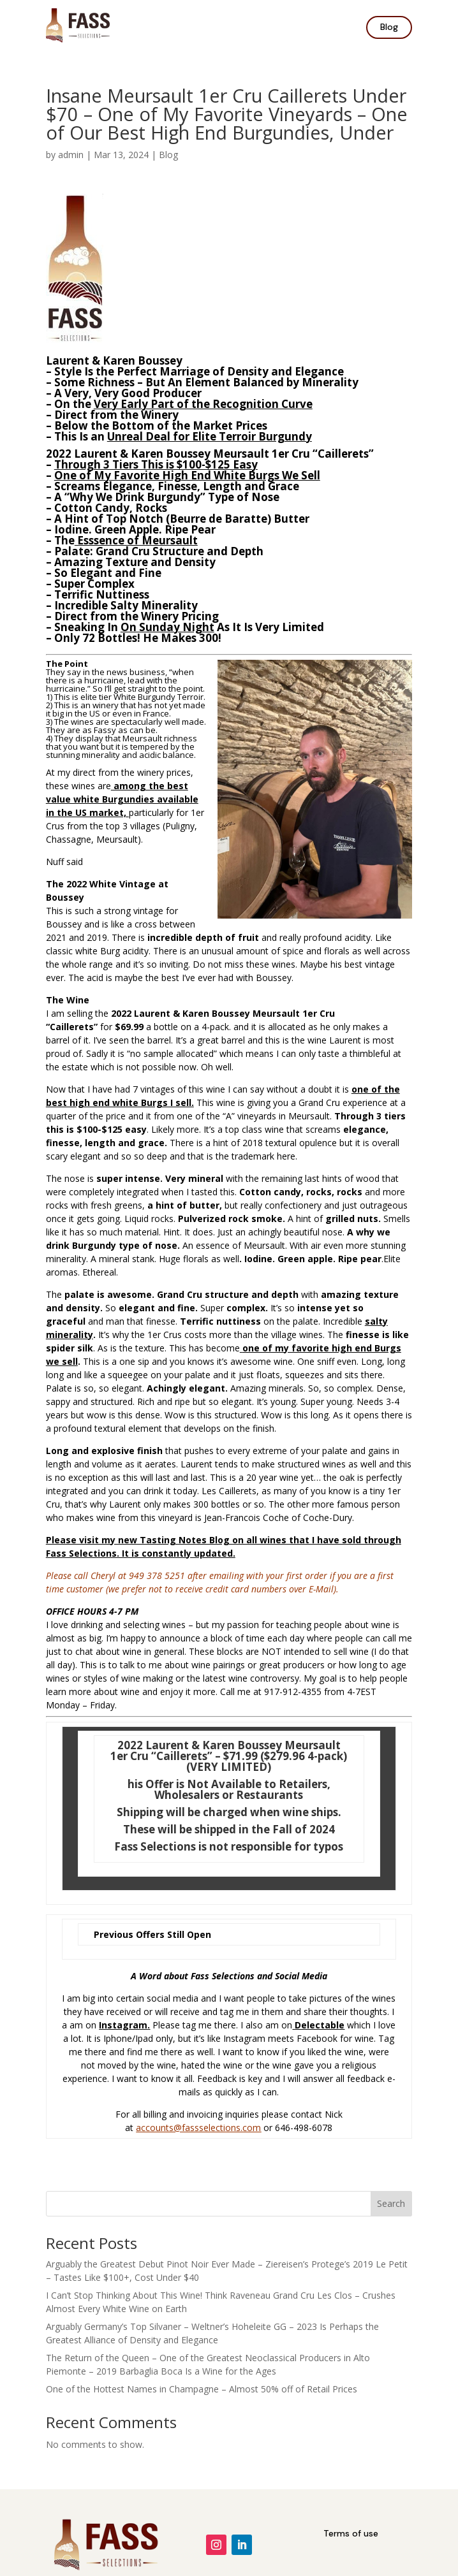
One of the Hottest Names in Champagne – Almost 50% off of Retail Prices (201, 2389)
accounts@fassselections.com (198, 2127)
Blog (389, 27)
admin (71, 155)
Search (391, 2203)
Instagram (123, 2025)
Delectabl (317, 2025)
